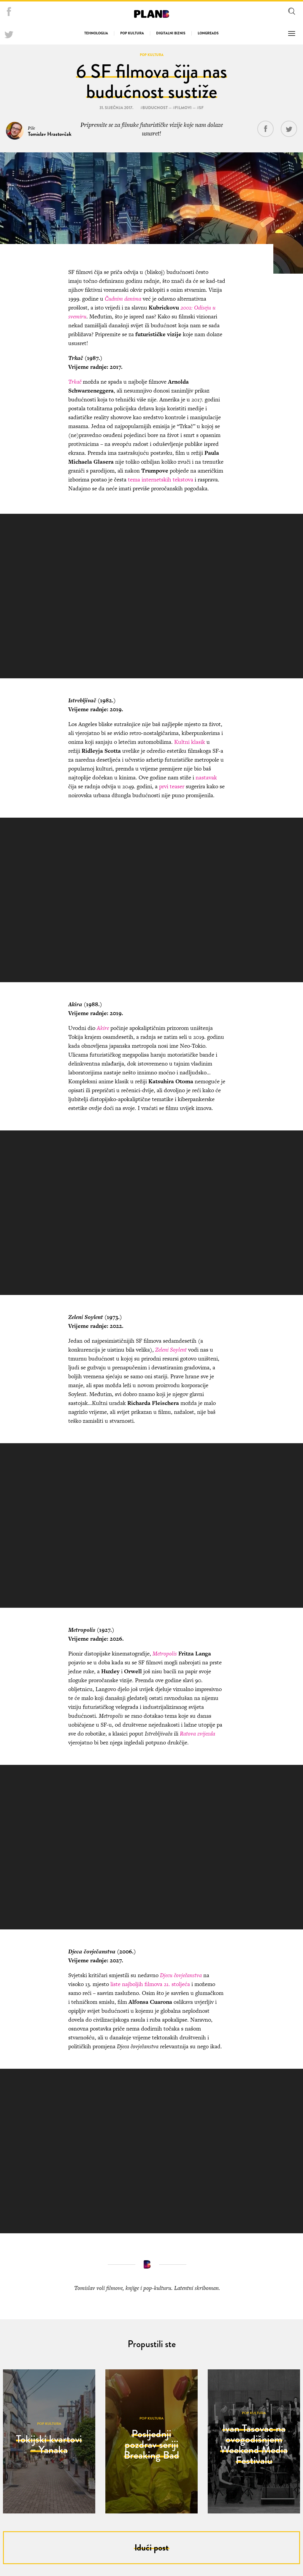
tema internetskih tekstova (160, 480)
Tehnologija (96, 33)
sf (201, 108)
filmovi (183, 108)
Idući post (151, 2547)
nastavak (206, 777)
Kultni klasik (189, 742)
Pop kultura (132, 33)
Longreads (208, 33)
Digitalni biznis (170, 33)
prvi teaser (171, 786)
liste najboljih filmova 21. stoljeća (149, 1984)
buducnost (155, 108)
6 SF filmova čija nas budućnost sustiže (151, 81)
